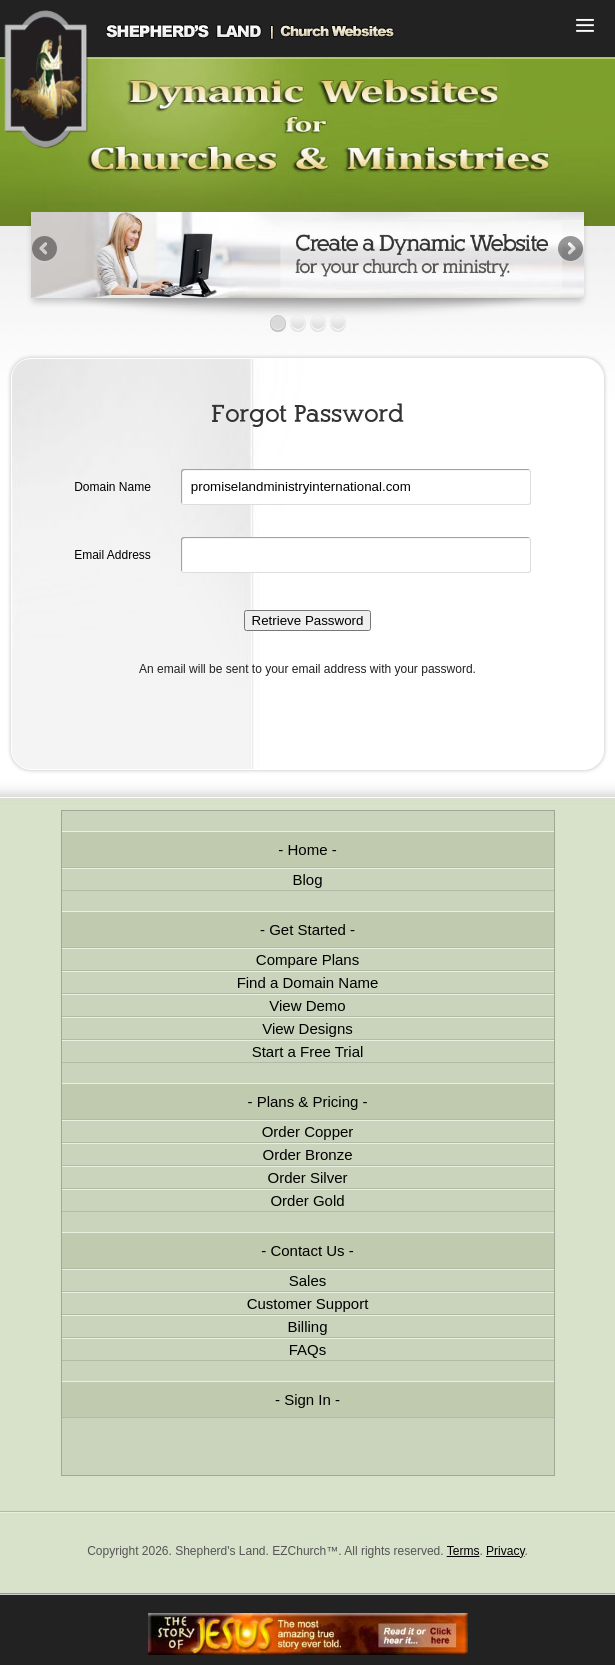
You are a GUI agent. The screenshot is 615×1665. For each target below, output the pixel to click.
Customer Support (308, 1303)
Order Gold (307, 1200)
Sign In (307, 1399)
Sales (308, 1280)
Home (307, 849)
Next (569, 250)
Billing (307, 1326)
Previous (46, 250)
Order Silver (307, 1177)
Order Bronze (307, 1154)
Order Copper (308, 1131)
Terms (463, 1551)
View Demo (307, 1005)
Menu (585, 27)
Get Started (307, 929)
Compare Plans (307, 959)
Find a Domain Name (308, 982)
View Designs (307, 1028)
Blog (307, 879)
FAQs (308, 1349)
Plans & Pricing (308, 1101)
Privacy (505, 1551)
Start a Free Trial (308, 1051)
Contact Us (307, 1250)
